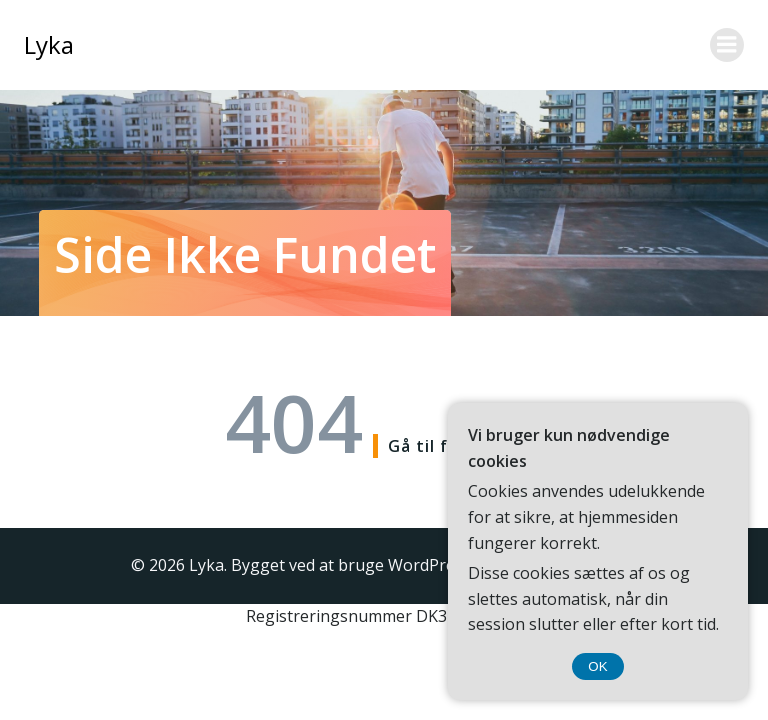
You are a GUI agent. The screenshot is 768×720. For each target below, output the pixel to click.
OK (597, 666)
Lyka (49, 44)
